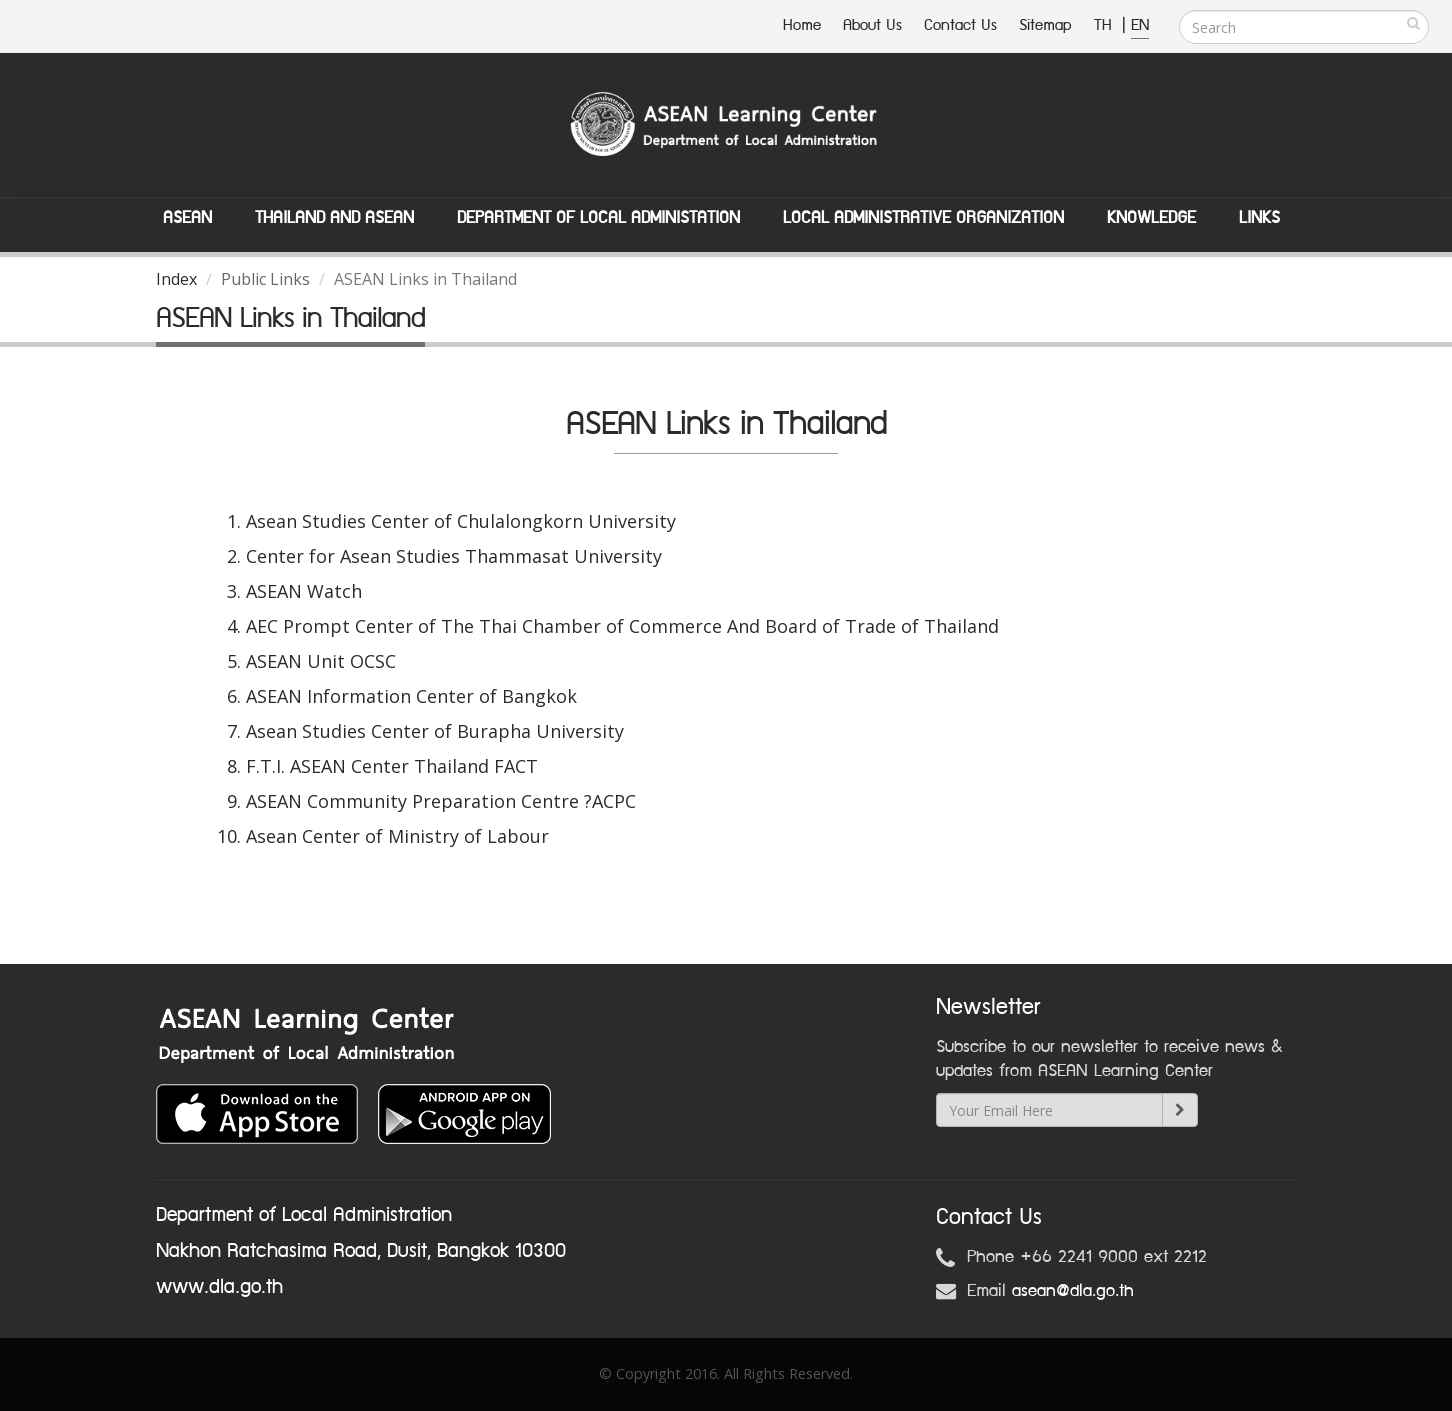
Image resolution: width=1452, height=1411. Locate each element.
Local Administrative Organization (923, 218)
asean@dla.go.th (1073, 1291)
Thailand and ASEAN (334, 218)
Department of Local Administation (598, 218)
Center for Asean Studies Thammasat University (454, 556)
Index (176, 279)
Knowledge (1151, 218)
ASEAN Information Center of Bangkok (411, 696)
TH (1105, 25)
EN (1140, 25)
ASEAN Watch (304, 591)
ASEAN (187, 218)
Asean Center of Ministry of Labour (397, 836)
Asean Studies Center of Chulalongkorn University (461, 521)
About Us (872, 25)
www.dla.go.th (219, 1287)
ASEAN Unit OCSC (321, 661)
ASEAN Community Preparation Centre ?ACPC (441, 801)
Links (1259, 218)
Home (802, 25)
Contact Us (960, 25)
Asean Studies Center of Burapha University (435, 731)
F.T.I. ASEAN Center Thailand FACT (392, 766)
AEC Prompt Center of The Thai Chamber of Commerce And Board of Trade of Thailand (622, 626)
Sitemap (1045, 25)
